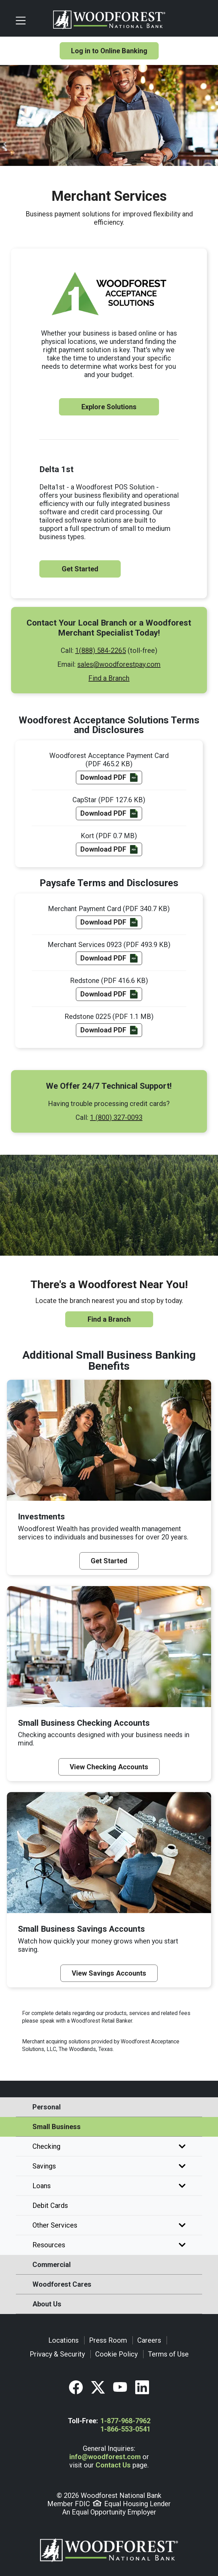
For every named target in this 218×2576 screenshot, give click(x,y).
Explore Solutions (109, 407)
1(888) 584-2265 (100, 650)
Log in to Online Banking (109, 51)
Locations (63, 2340)
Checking (109, 2146)
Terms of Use (168, 2354)
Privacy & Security (57, 2354)
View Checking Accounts (109, 1767)
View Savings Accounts (109, 1973)
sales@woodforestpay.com (118, 664)
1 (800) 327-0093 (116, 1117)
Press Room (108, 2340)
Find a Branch (108, 678)
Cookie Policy (116, 2354)
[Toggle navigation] (31, 20)
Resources (109, 2245)
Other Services (109, 2225)
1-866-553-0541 (125, 2429)
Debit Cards (50, 2205)
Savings (109, 2166)
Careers (149, 2340)
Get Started (80, 569)
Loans (109, 2186)
